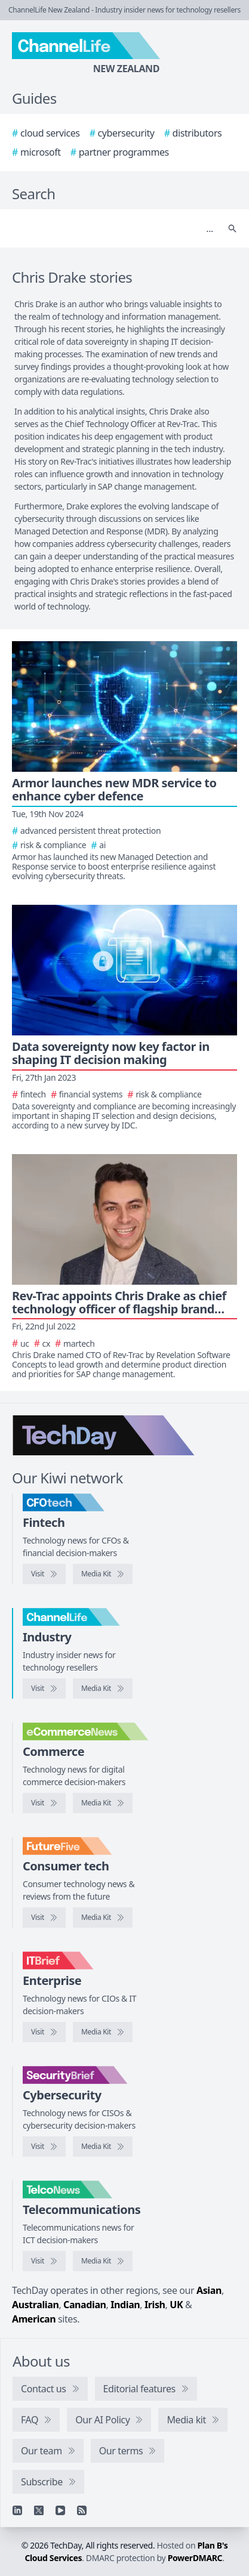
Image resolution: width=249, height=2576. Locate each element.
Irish (155, 2304)
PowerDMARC (195, 2557)
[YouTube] (60, 2510)
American (34, 2318)
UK (176, 2304)
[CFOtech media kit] (103, 1574)
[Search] (112, 228)
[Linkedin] (17, 2510)
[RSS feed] (82, 2510)
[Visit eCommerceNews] (44, 1803)
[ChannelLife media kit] (103, 1688)
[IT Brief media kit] (103, 2032)
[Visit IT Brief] (44, 2032)
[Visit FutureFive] (44, 1917)
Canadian (84, 2304)
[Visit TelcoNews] (44, 2261)
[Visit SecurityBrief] (44, 2146)
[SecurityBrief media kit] (103, 2146)
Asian (209, 2290)
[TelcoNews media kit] (103, 2261)
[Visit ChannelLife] (44, 1688)
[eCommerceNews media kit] (103, 1803)
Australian (35, 2304)
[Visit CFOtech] (44, 1574)
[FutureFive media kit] (103, 1917)
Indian (125, 2304)
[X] (39, 2510)
